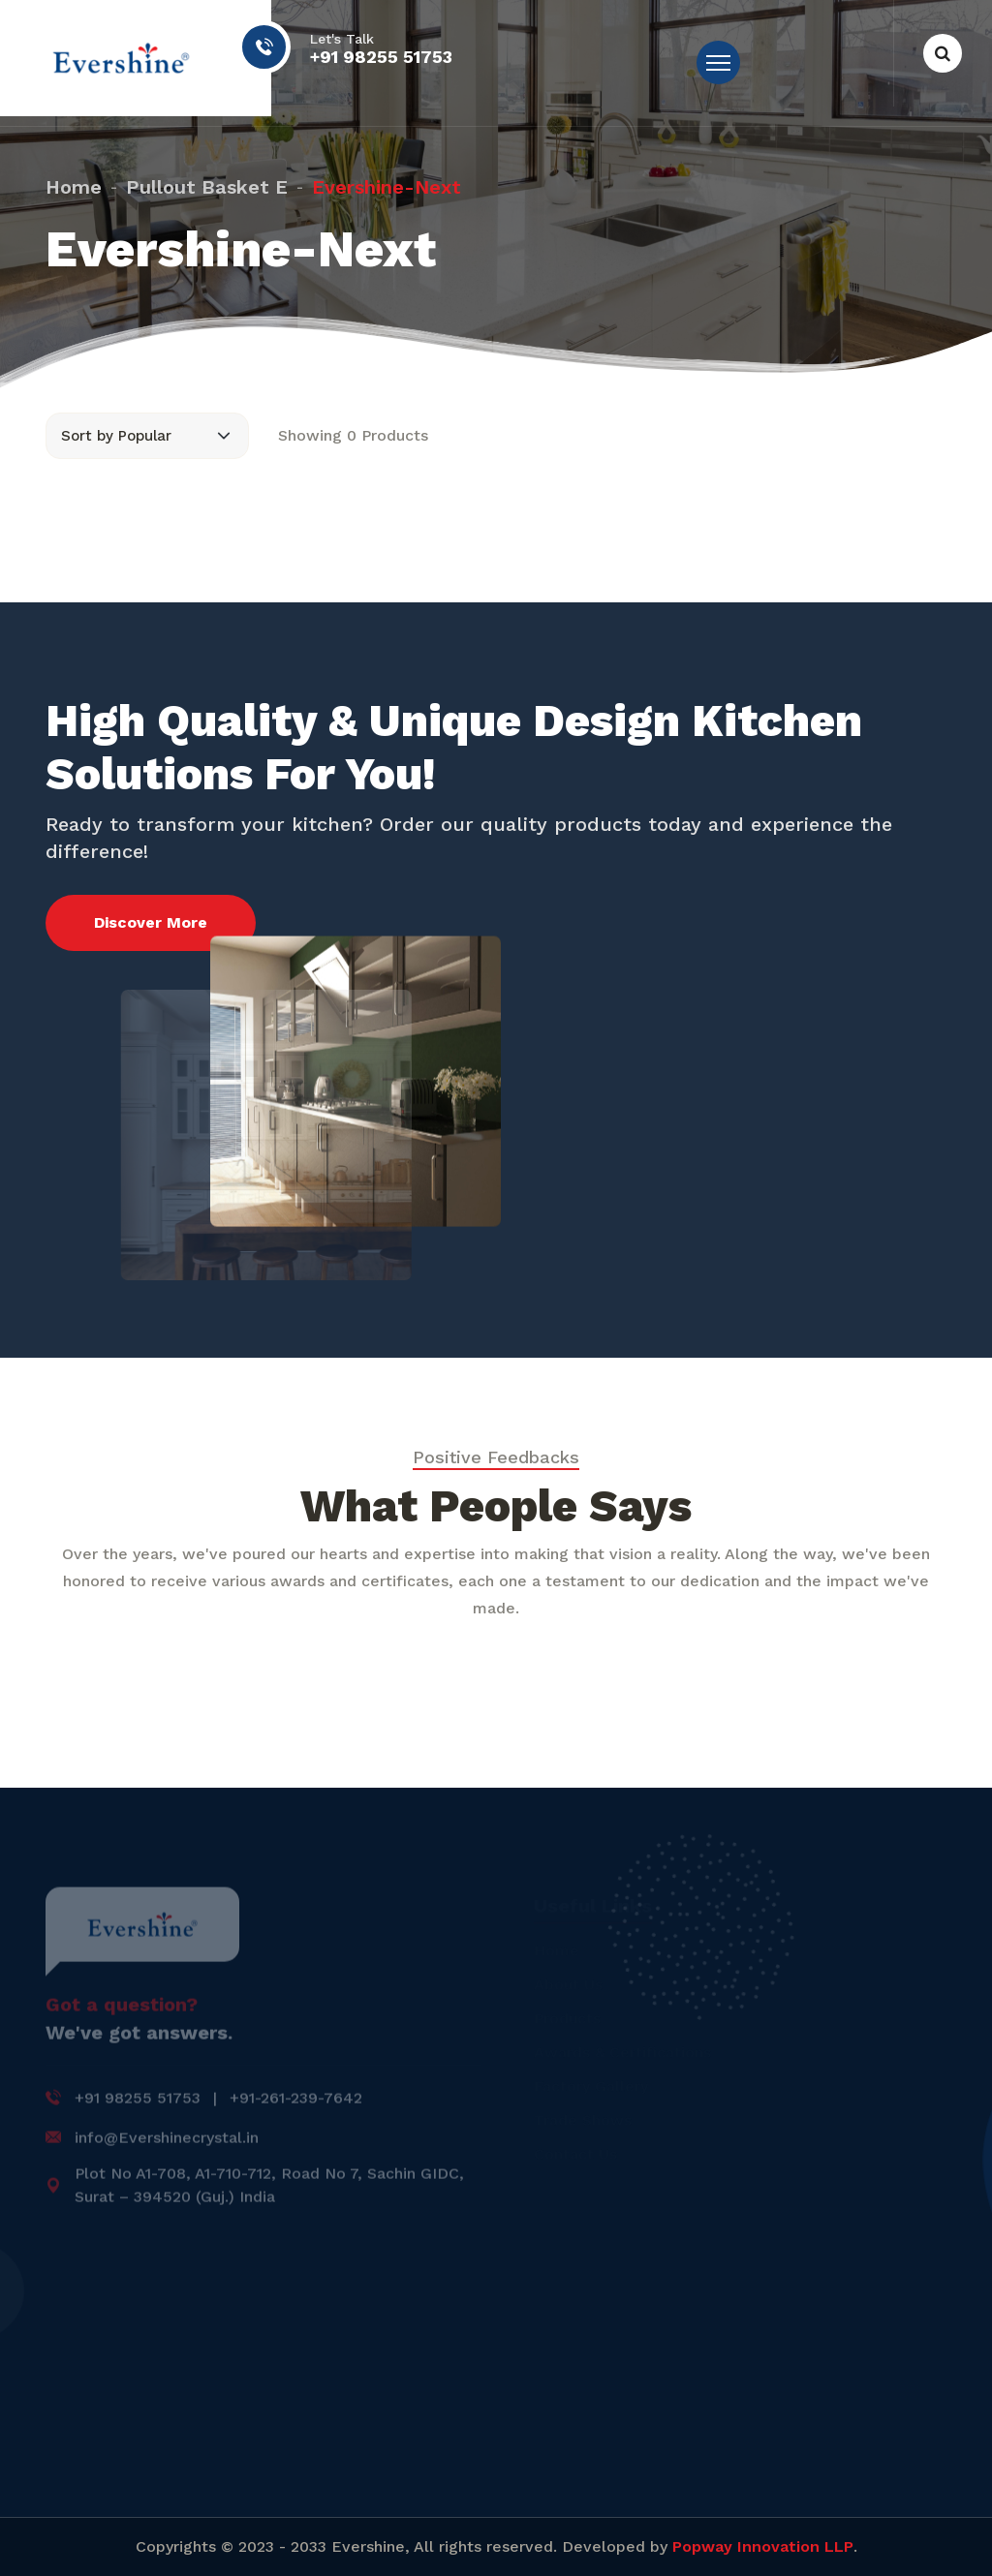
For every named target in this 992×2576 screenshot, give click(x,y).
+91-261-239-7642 (296, 2104)
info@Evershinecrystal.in (167, 2143)
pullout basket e (207, 182)
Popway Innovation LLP (762, 2546)
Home (74, 182)
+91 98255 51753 (381, 57)
